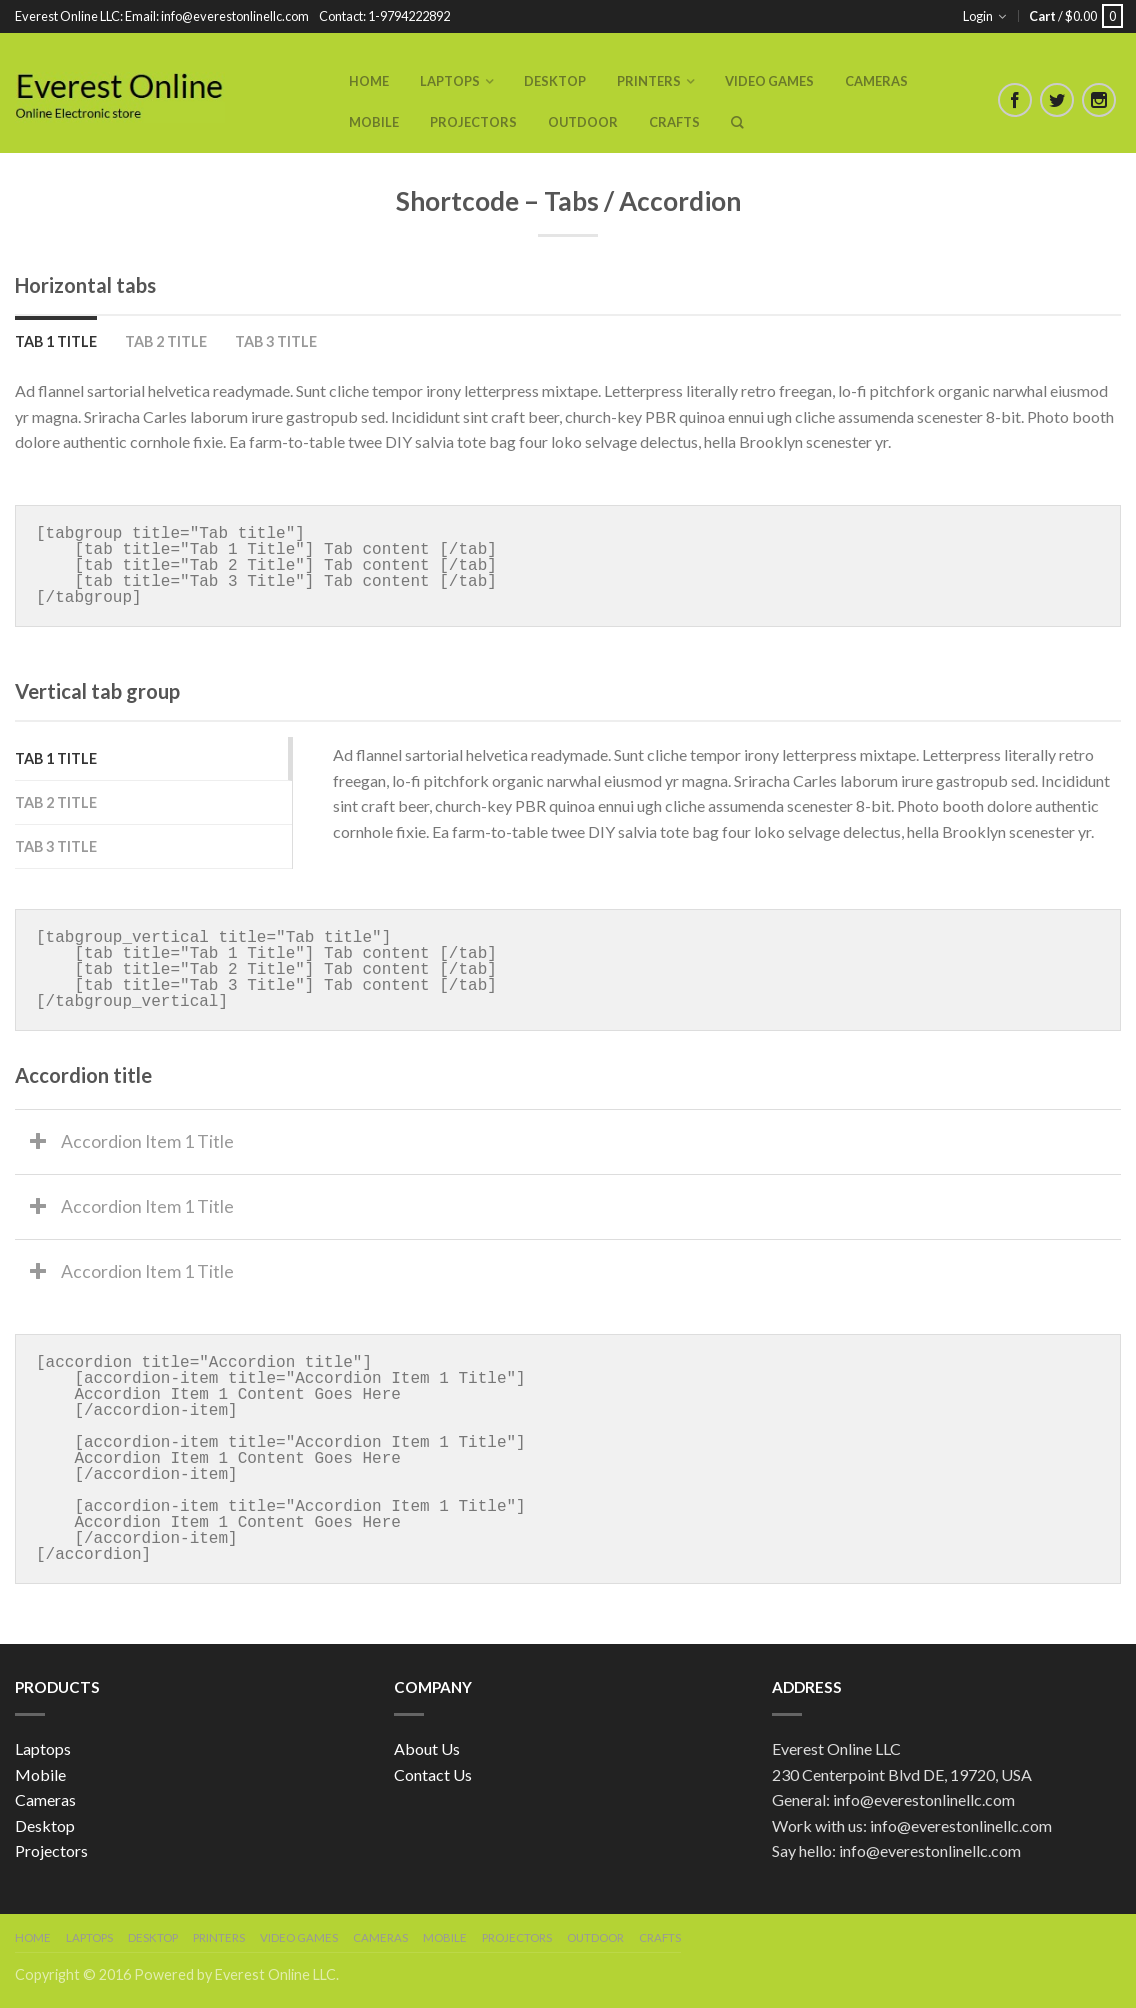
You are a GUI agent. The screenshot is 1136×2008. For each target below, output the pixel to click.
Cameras (876, 81)
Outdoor (583, 122)
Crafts (674, 122)
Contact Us (433, 1774)
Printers (649, 81)
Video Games (769, 81)
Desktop (555, 81)
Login (978, 16)
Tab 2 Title (166, 341)
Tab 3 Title (276, 341)
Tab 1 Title (56, 341)
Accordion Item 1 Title (147, 1141)
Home (369, 81)
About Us (427, 1748)
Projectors (473, 122)
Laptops (450, 81)
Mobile (374, 122)
